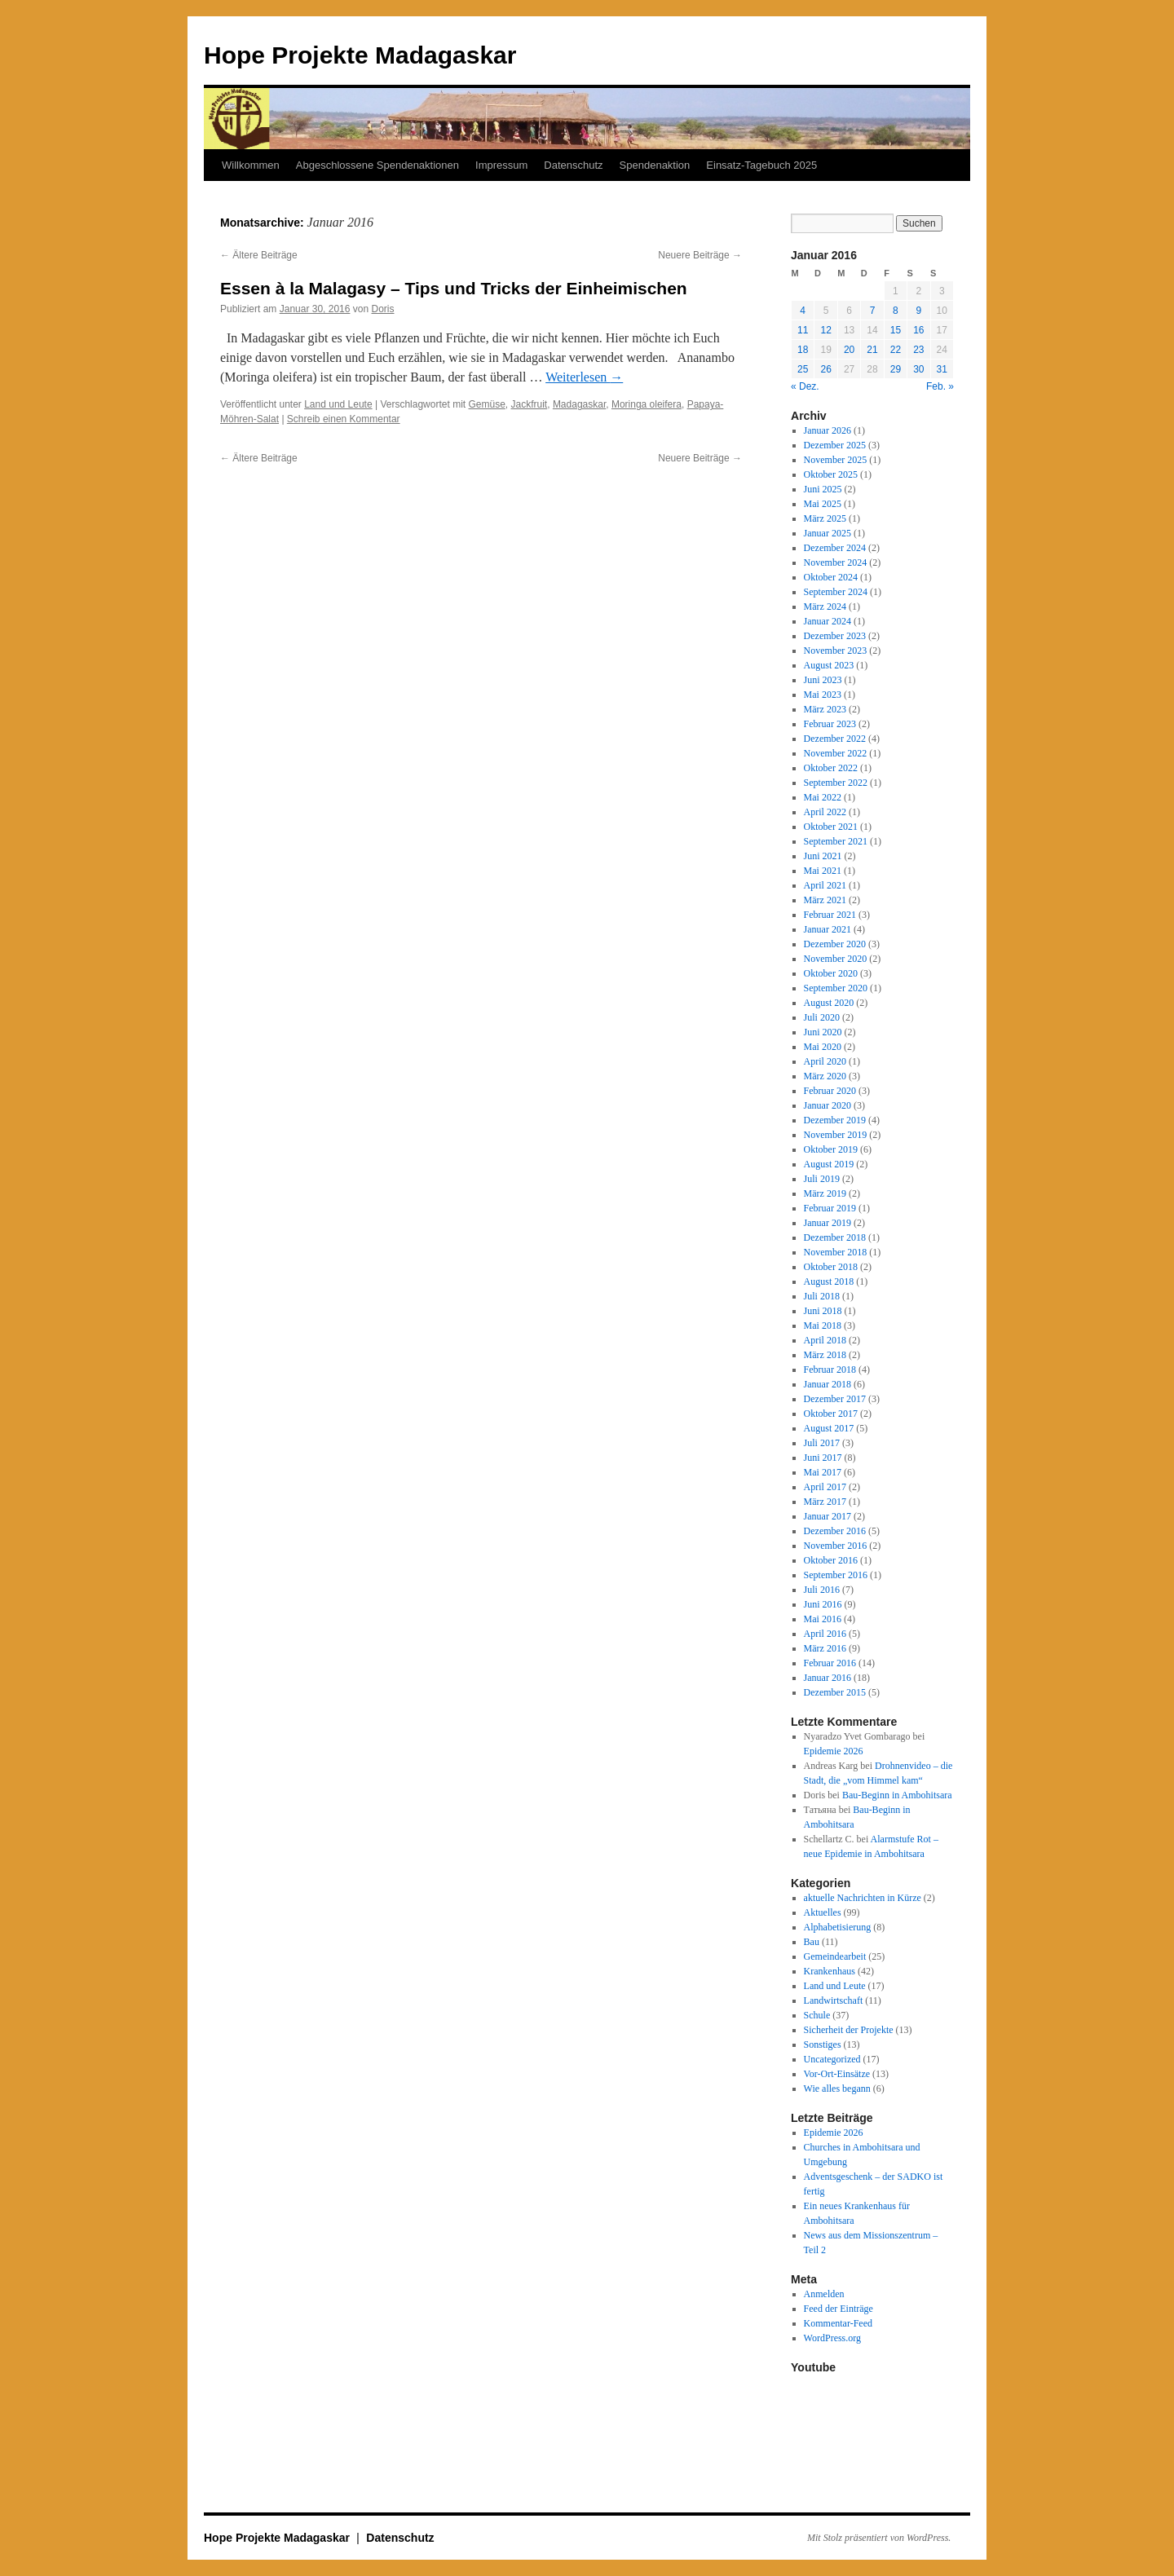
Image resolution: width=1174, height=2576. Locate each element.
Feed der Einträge (838, 2308)
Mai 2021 (822, 870)
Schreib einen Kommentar (343, 419)
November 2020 (835, 958)
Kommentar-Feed (838, 2323)
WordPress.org (832, 2338)
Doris (383, 309)
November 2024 (835, 562)
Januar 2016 (827, 1677)
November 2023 (835, 650)
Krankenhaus (829, 1971)
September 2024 (835, 592)
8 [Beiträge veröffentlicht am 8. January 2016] (895, 310)
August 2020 (829, 1002)
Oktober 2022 (831, 768)
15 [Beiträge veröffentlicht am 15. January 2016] (895, 330)
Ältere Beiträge (259, 255)
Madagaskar (579, 404)
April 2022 (825, 812)
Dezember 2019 (835, 1120)
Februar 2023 (830, 724)
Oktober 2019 (831, 1149)
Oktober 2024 (831, 577)
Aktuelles (822, 1912)
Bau (811, 1941)
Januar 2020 (827, 1105)
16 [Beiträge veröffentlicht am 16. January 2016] (918, 330)
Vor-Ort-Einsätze (837, 2074)
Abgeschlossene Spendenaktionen (377, 165)
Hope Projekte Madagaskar (360, 55)
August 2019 (829, 1164)
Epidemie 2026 (833, 1751)
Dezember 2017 (835, 1399)
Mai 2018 (822, 1325)
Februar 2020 (830, 1090)
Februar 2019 (830, 1208)
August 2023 (829, 665)
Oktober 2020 (831, 973)
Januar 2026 (827, 430)
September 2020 (835, 988)
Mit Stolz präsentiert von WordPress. (879, 2537)
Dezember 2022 (835, 738)
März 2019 (825, 1193)
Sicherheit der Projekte (849, 2030)
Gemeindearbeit (835, 1956)
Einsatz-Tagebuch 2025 (761, 165)
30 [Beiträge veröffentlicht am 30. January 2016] (918, 369)
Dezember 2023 (835, 636)
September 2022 (835, 782)
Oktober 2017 (831, 1413)
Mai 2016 (822, 1619)
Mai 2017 (822, 1472)
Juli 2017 (822, 1443)
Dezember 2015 (835, 1692)
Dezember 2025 (835, 445)
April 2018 (825, 1340)
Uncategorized (832, 2059)
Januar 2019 (827, 1222)
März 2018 (825, 1355)
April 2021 (825, 885)
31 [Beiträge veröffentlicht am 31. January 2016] (942, 369)
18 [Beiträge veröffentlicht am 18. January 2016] (802, 349)
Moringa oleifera (646, 404)
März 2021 (825, 900)
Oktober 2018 (831, 1267)
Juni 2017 (823, 1457)
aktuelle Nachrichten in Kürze (862, 1897)
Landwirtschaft (833, 2000)
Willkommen (251, 165)
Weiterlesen (584, 377)
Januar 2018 (827, 1384)
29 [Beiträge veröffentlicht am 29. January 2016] (895, 369)
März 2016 (825, 1648)
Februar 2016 (830, 1663)
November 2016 (835, 1545)
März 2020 (825, 1076)
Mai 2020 (822, 1046)
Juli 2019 (822, 1178)
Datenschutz (573, 165)
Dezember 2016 (835, 1531)
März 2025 (825, 518)
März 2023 (825, 709)
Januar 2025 (827, 533)
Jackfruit (529, 404)
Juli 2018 (822, 1296)
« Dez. (805, 386)
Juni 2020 (823, 1032)
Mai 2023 (822, 694)
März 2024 (825, 606)
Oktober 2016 (831, 1560)
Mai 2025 (822, 503)
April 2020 (825, 1061)
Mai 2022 (822, 797)
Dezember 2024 (835, 548)
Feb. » (940, 386)
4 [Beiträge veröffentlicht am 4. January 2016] (802, 310)
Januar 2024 (827, 621)
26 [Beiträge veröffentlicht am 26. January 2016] (825, 369)
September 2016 (835, 1575)
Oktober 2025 (831, 474)
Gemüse (486, 404)
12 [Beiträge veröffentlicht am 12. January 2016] (825, 330)
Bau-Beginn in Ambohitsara (897, 1795)
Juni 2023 (823, 680)
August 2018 (829, 1281)
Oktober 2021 (831, 826)
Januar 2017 (827, 1516)
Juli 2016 (822, 1589)
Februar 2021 (830, 914)
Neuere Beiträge (700, 255)
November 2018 (835, 1252)
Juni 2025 (823, 489)
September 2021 (835, 841)
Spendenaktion (655, 165)
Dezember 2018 (835, 1237)
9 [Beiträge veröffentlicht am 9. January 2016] (918, 310)
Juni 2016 (823, 1604)
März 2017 (825, 1501)
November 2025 (835, 459)
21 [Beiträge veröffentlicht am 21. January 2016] (872, 349)
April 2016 (825, 1633)
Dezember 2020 (835, 944)
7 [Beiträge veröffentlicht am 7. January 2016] (873, 310)
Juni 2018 (823, 1311)
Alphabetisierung (838, 1927)
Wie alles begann (837, 2088)
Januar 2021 (827, 929)
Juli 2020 (822, 1017)
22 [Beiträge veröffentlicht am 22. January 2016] (895, 349)
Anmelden (824, 2294)
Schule (817, 2015)
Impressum (501, 165)
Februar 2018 (830, 1369)
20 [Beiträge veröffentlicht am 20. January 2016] (849, 349)
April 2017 (825, 1487)
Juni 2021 (823, 856)
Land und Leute (338, 404)
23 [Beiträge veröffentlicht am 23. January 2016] (918, 349)
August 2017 (829, 1428)
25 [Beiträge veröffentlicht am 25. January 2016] (802, 369)
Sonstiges (822, 2044)
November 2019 (835, 1134)
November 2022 (835, 753)
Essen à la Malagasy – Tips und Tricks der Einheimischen (453, 288)
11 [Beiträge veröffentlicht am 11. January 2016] (802, 330)
